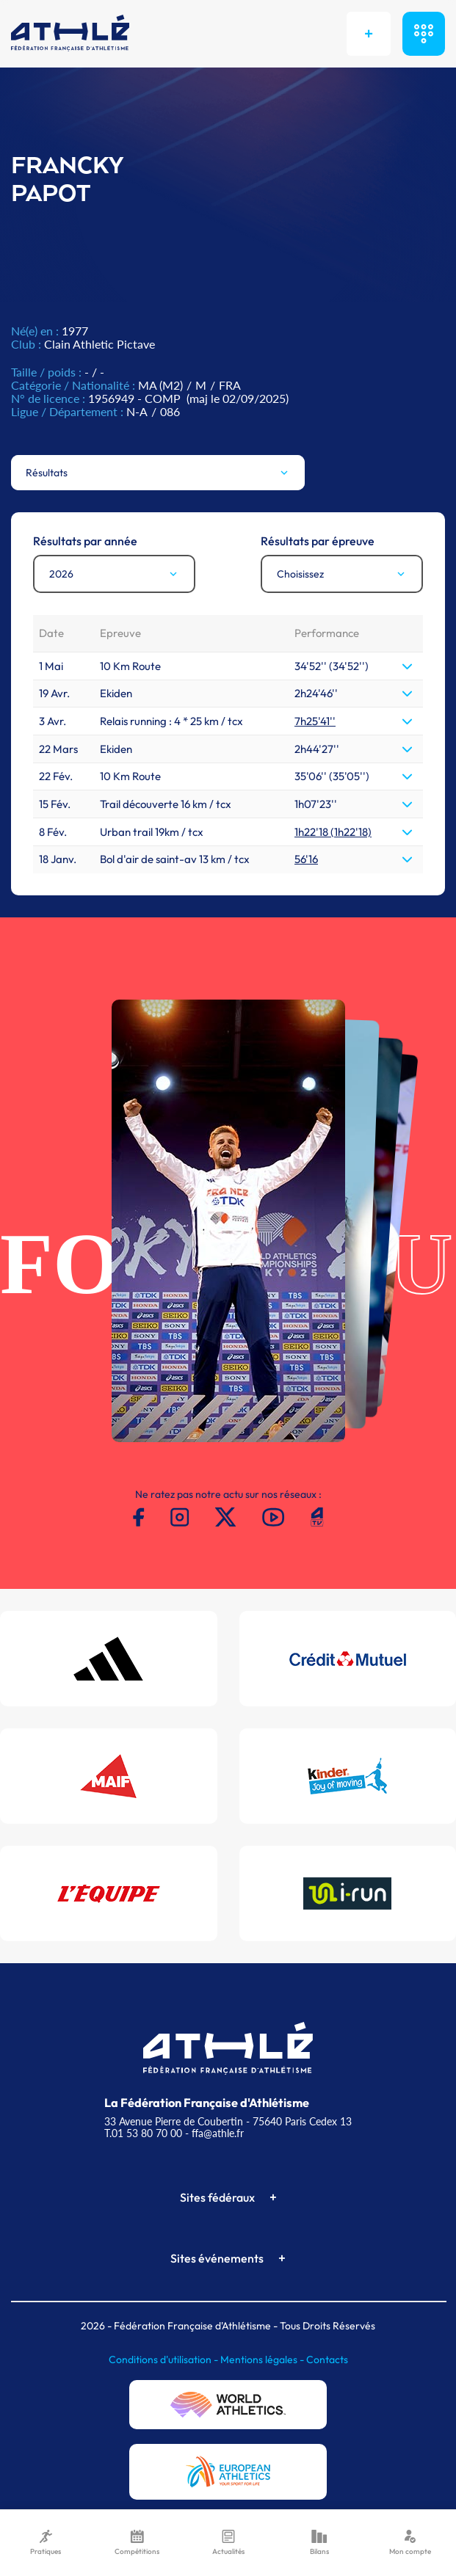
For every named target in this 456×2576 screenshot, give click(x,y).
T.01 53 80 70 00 (143, 2133)
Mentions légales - (263, 2359)
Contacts (327, 2359)
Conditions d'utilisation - (164, 2359)
